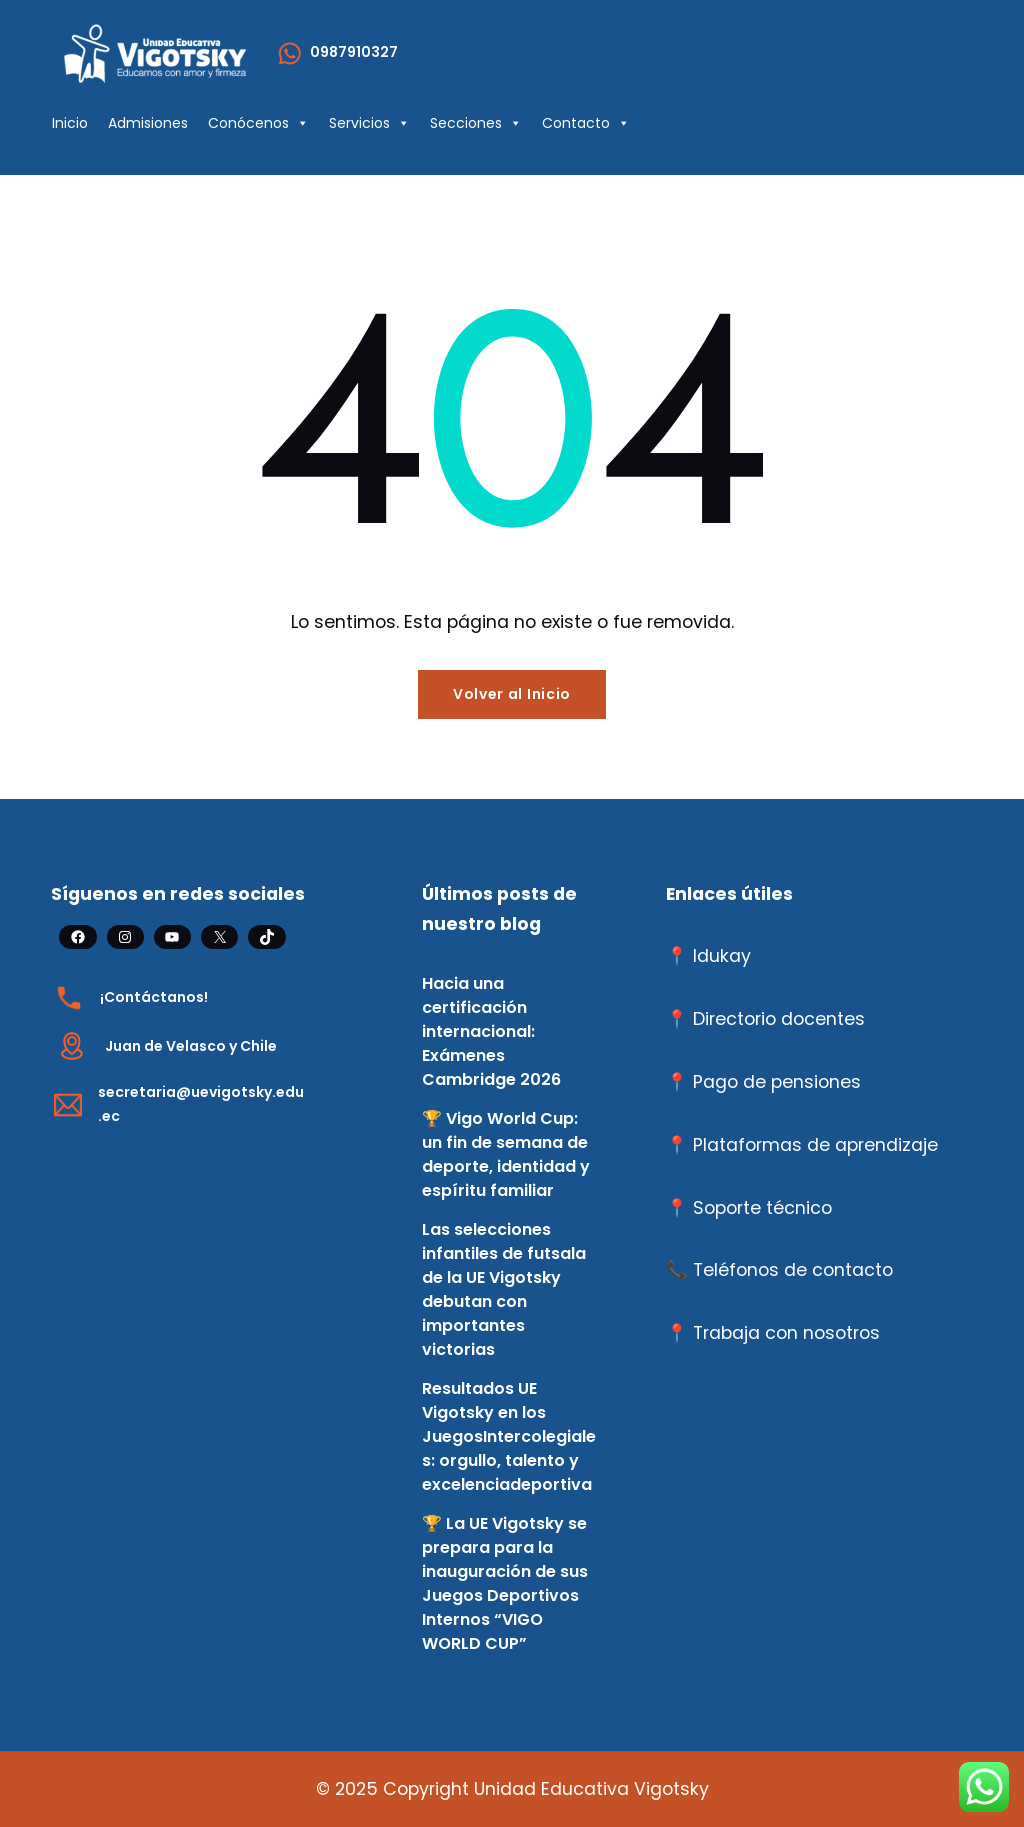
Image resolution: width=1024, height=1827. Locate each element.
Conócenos (258, 123)
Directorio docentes (779, 1019)
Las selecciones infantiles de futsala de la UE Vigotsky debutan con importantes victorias (504, 1289)
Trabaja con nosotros (786, 1333)
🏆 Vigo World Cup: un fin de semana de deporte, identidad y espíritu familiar (506, 1154)
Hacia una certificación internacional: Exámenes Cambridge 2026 (491, 1031)
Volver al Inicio (512, 694)
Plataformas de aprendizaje (815, 1145)
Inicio (70, 123)
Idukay (722, 956)
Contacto (586, 123)
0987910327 (354, 52)
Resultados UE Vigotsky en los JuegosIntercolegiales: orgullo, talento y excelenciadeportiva (509, 1436)
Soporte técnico (762, 1208)
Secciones (476, 123)
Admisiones (148, 123)
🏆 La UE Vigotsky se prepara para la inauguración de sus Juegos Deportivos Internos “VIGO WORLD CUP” (505, 1583)
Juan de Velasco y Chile (191, 1046)
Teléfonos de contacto (793, 1270)
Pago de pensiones (777, 1082)
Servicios (369, 123)
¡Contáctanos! (154, 997)
